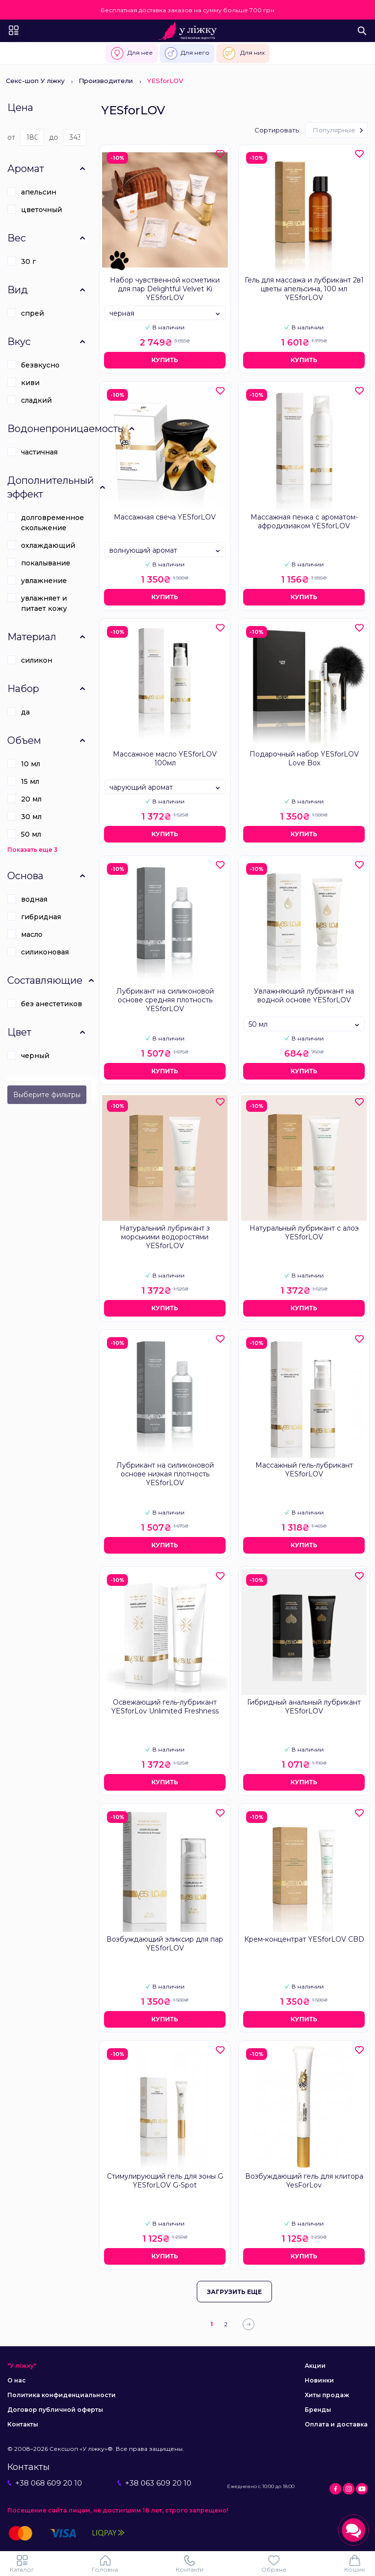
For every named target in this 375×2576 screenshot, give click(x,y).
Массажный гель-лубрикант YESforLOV (304, 1469)
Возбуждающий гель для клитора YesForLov (304, 2180)
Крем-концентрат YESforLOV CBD (304, 1939)
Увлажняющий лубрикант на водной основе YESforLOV (304, 995)
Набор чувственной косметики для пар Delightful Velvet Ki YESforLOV (165, 289)
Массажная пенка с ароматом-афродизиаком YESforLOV (304, 521)
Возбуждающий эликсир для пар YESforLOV (164, 1943)
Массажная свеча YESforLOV (165, 517)
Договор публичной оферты (55, 2409)
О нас (16, 2380)
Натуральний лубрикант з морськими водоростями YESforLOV (165, 1237)
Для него (187, 53)
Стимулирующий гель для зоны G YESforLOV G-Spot (165, 2180)
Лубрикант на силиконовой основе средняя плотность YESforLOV (165, 1000)
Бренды (318, 2409)
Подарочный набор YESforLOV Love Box (304, 758)
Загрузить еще (234, 2291)
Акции (315, 2365)
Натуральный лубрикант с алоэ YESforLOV (304, 1232)
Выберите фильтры (47, 1094)
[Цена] (32, 137)
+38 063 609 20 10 (154, 2483)
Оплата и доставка (336, 2424)
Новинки (319, 2380)
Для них (243, 53)
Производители (106, 81)
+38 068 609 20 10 (44, 2483)
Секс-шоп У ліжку (35, 81)
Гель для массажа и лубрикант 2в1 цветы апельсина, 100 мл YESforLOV (304, 289)
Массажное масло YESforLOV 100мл (165, 758)
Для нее (131, 53)
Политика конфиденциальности (61, 2395)
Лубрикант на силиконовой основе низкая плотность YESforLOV (165, 1474)
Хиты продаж (327, 2395)
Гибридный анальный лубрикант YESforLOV (304, 1706)
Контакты (22, 2424)
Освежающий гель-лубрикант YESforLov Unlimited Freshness (165, 1706)
